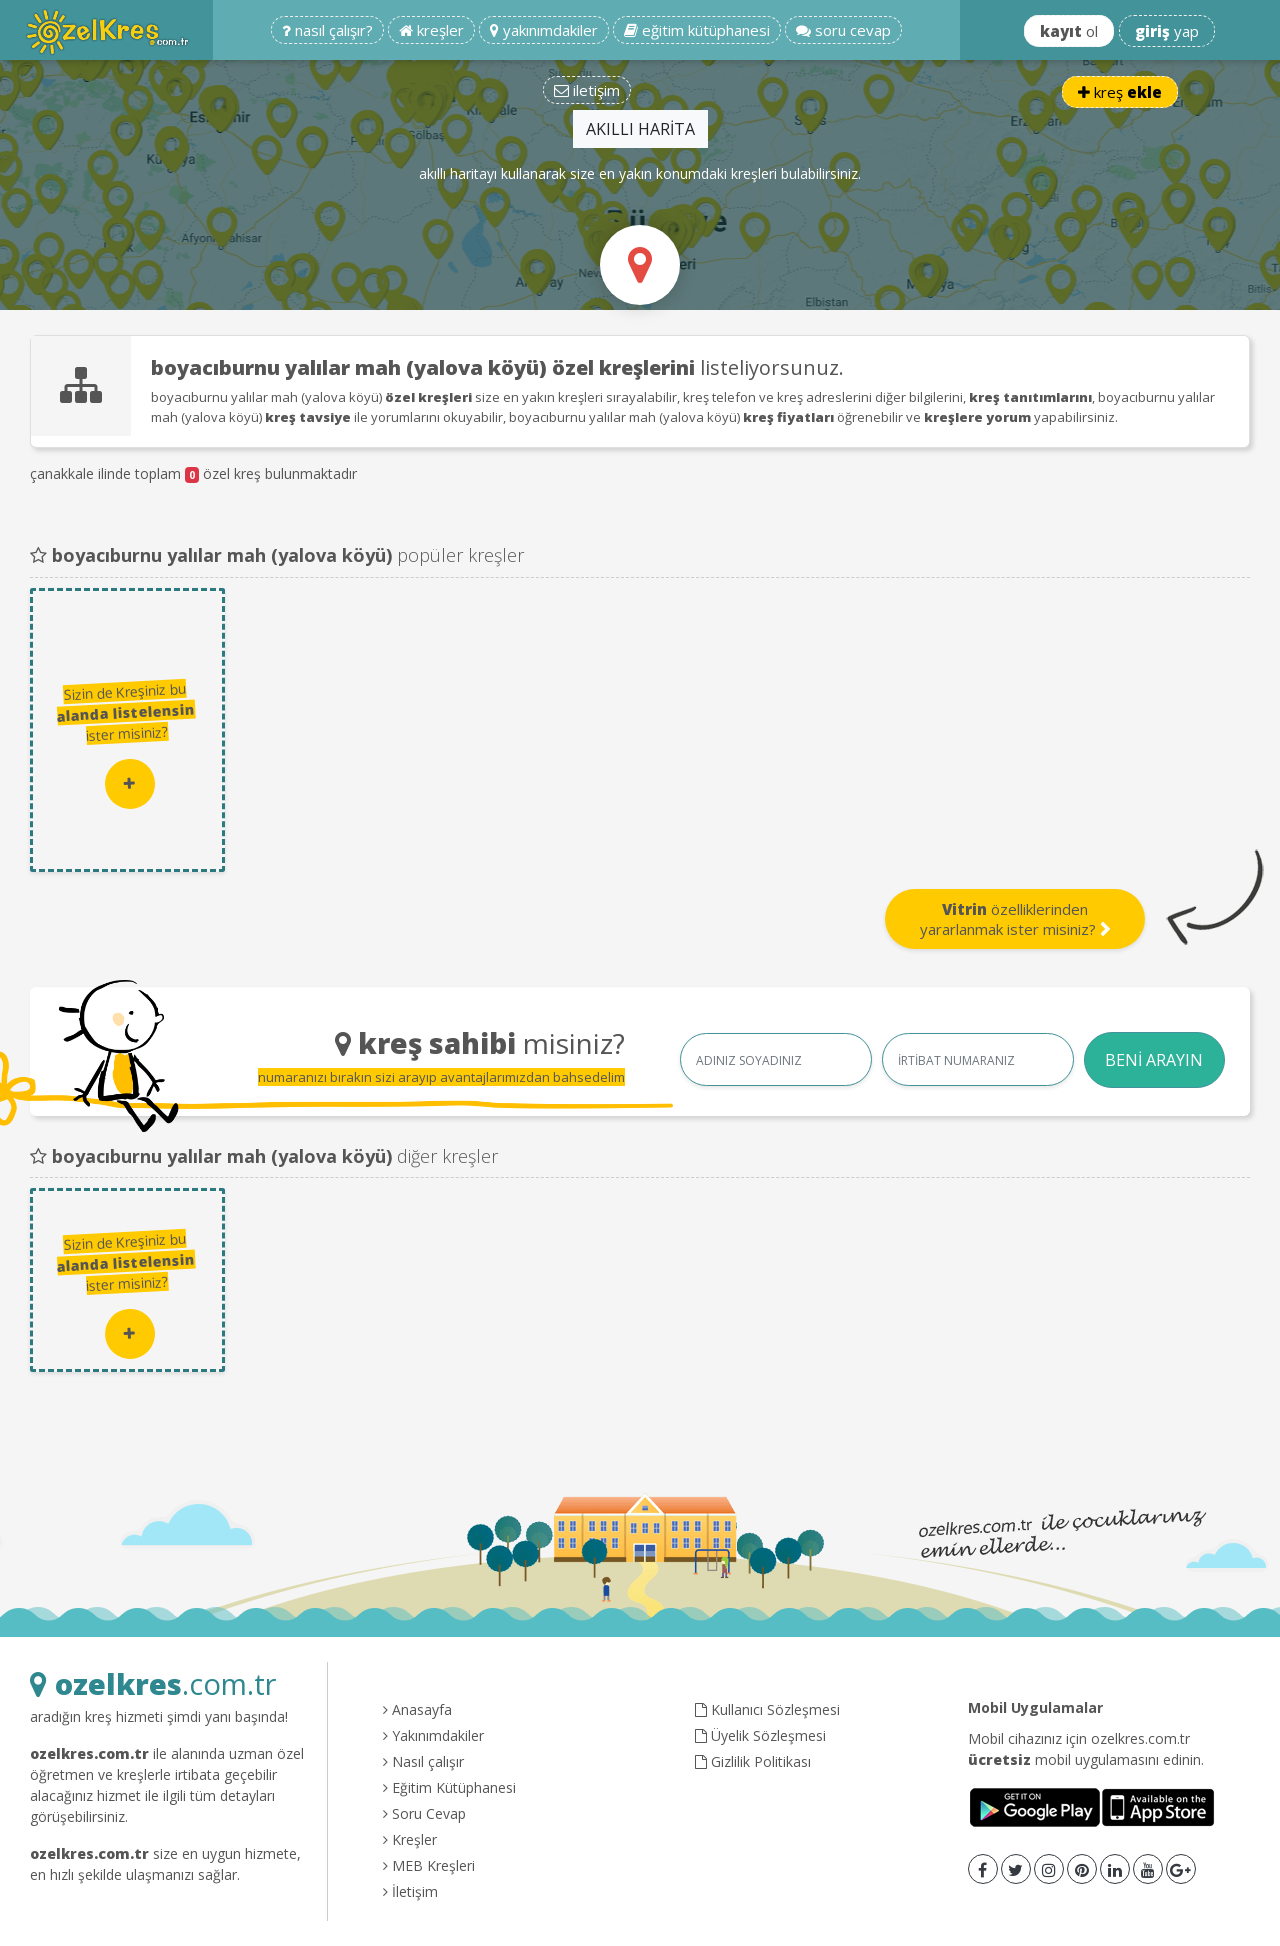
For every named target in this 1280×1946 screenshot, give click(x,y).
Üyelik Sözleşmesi (760, 1735)
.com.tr (153, 1683)
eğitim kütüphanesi (697, 30)
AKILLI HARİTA (640, 129)
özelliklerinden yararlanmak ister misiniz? (1015, 919)
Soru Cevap (424, 1813)
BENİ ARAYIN (1154, 1060)
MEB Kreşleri (429, 1865)
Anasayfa (417, 1709)
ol (1069, 31)
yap (1167, 31)
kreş (1120, 92)
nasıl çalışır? (327, 30)
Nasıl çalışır (423, 1761)
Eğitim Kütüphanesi (449, 1787)
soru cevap (843, 30)
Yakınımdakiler (433, 1735)
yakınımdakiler (544, 30)
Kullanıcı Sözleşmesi (767, 1709)
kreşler (431, 30)
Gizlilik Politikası (753, 1761)
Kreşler (410, 1839)
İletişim (410, 1891)
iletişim (587, 90)
